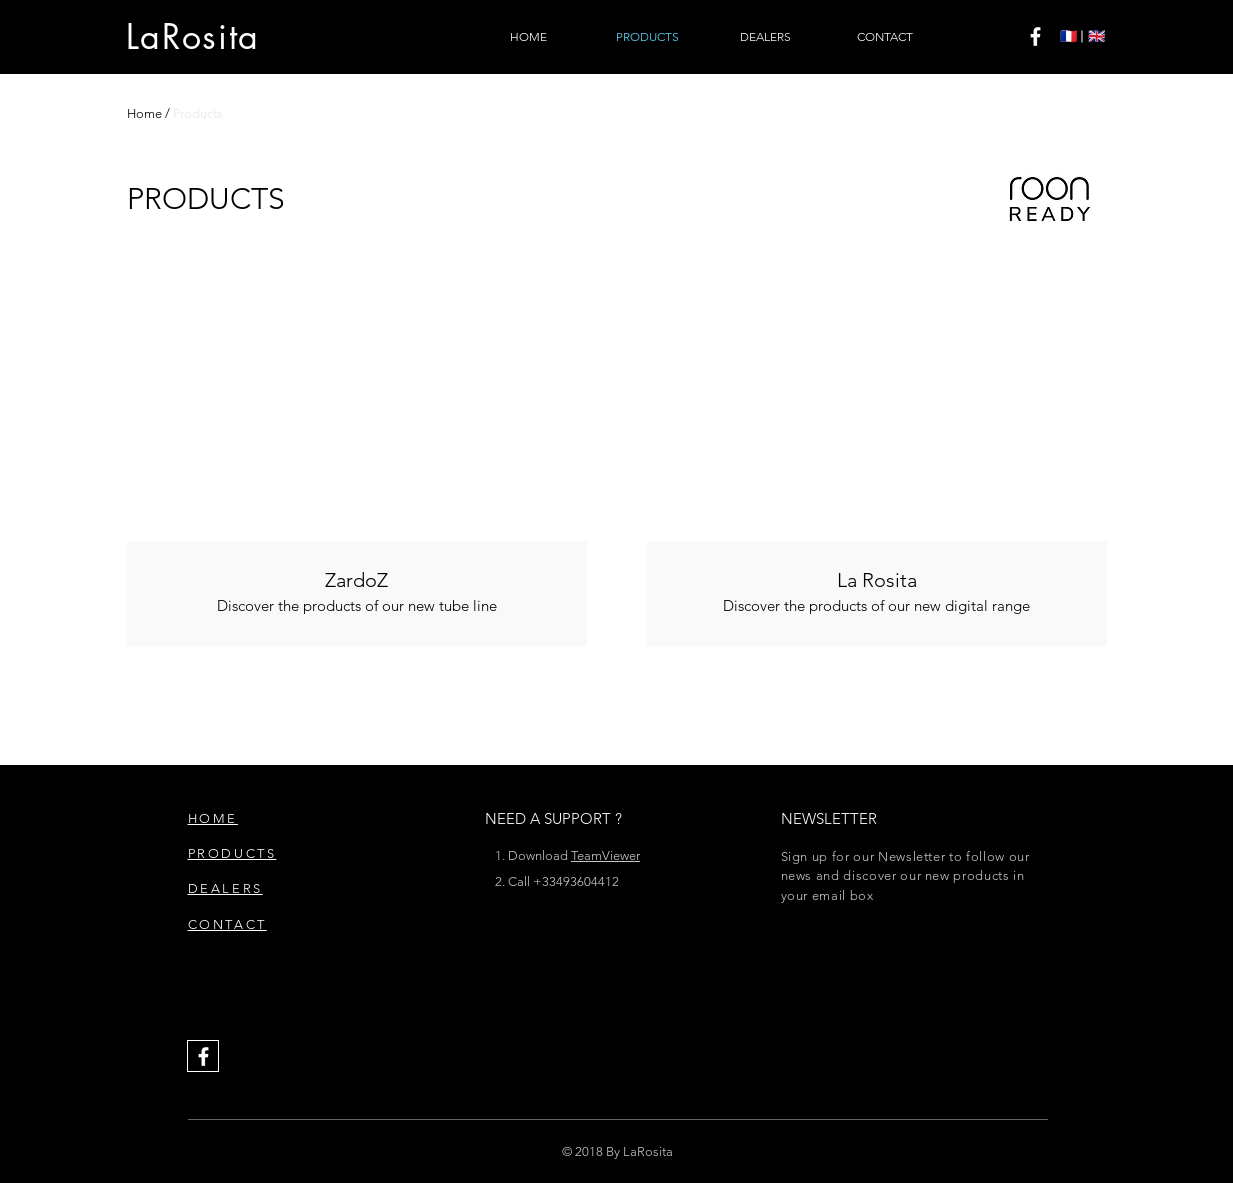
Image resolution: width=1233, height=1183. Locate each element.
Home (144, 113)
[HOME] (529, 37)
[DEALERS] (766, 37)
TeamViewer (605, 855)
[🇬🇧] (1096, 37)
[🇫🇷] (1068, 37)
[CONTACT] (885, 37)
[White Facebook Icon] (1035, 36)
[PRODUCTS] (648, 37)
